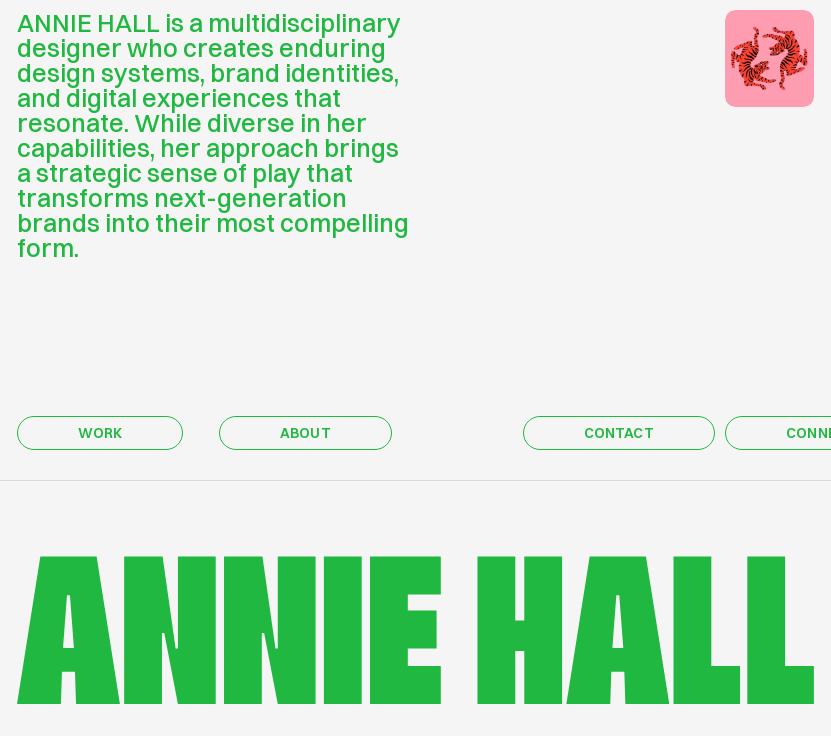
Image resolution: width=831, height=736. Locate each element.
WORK (100, 433)
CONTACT (619, 433)
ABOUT (305, 433)
